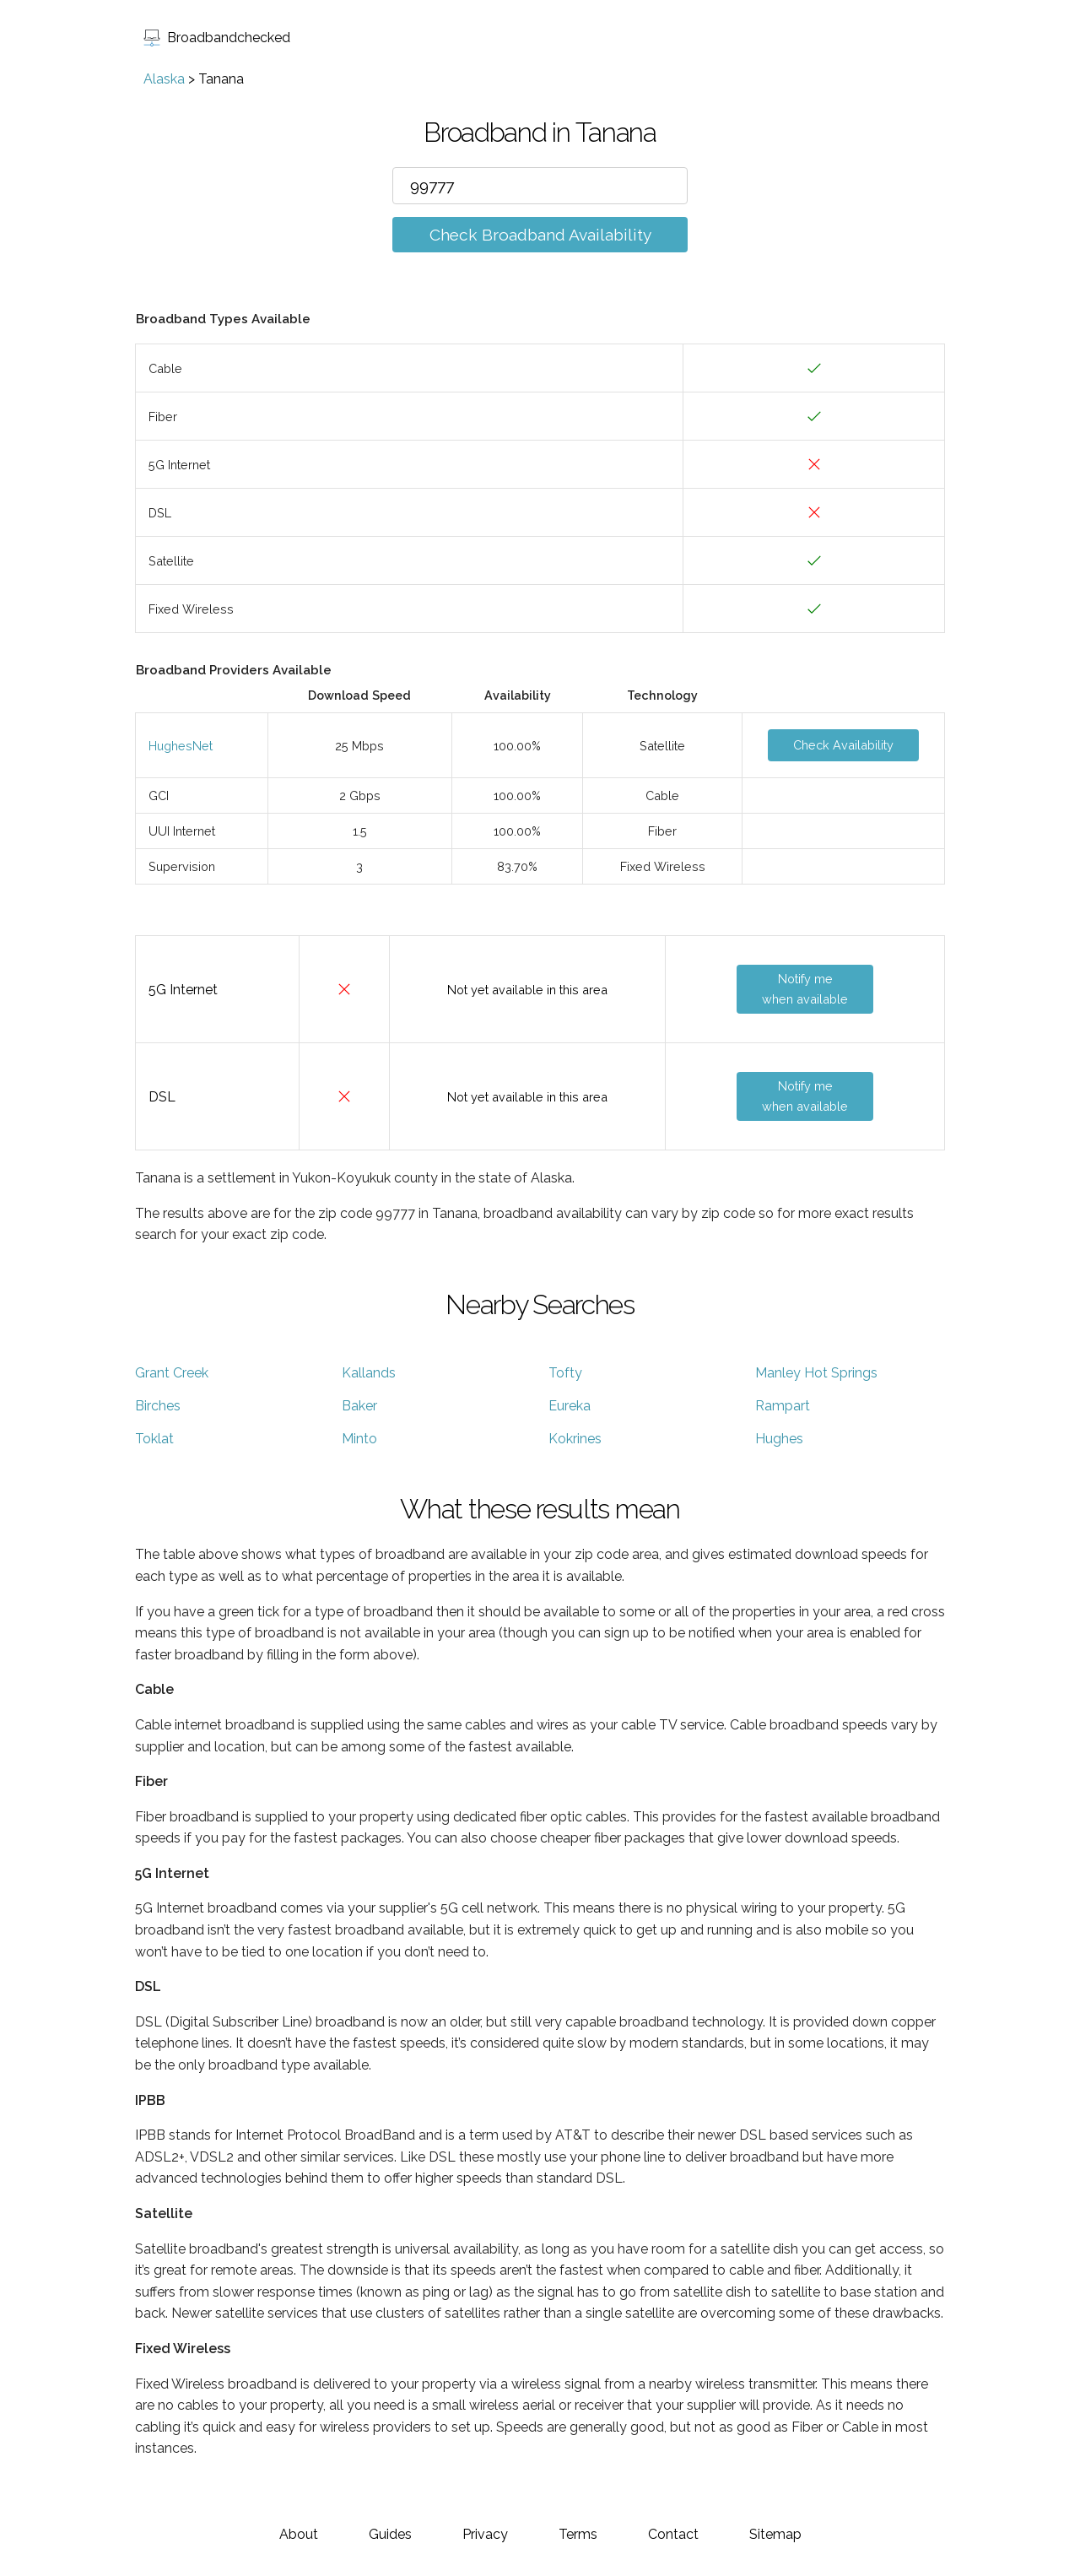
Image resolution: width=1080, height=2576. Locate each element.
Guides (390, 2534)
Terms (578, 2534)
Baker (359, 1406)
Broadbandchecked (216, 38)
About (298, 2534)
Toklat (154, 1439)
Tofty (565, 1373)
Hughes (779, 1439)
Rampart (782, 1406)
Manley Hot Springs (816, 1373)
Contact (673, 2534)
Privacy (485, 2534)
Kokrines (575, 1439)
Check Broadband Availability (540, 234)
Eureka (569, 1406)
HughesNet (180, 746)
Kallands (369, 1373)
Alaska (164, 79)
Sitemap (775, 2534)
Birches (158, 1406)
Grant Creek (171, 1373)
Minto (359, 1439)
